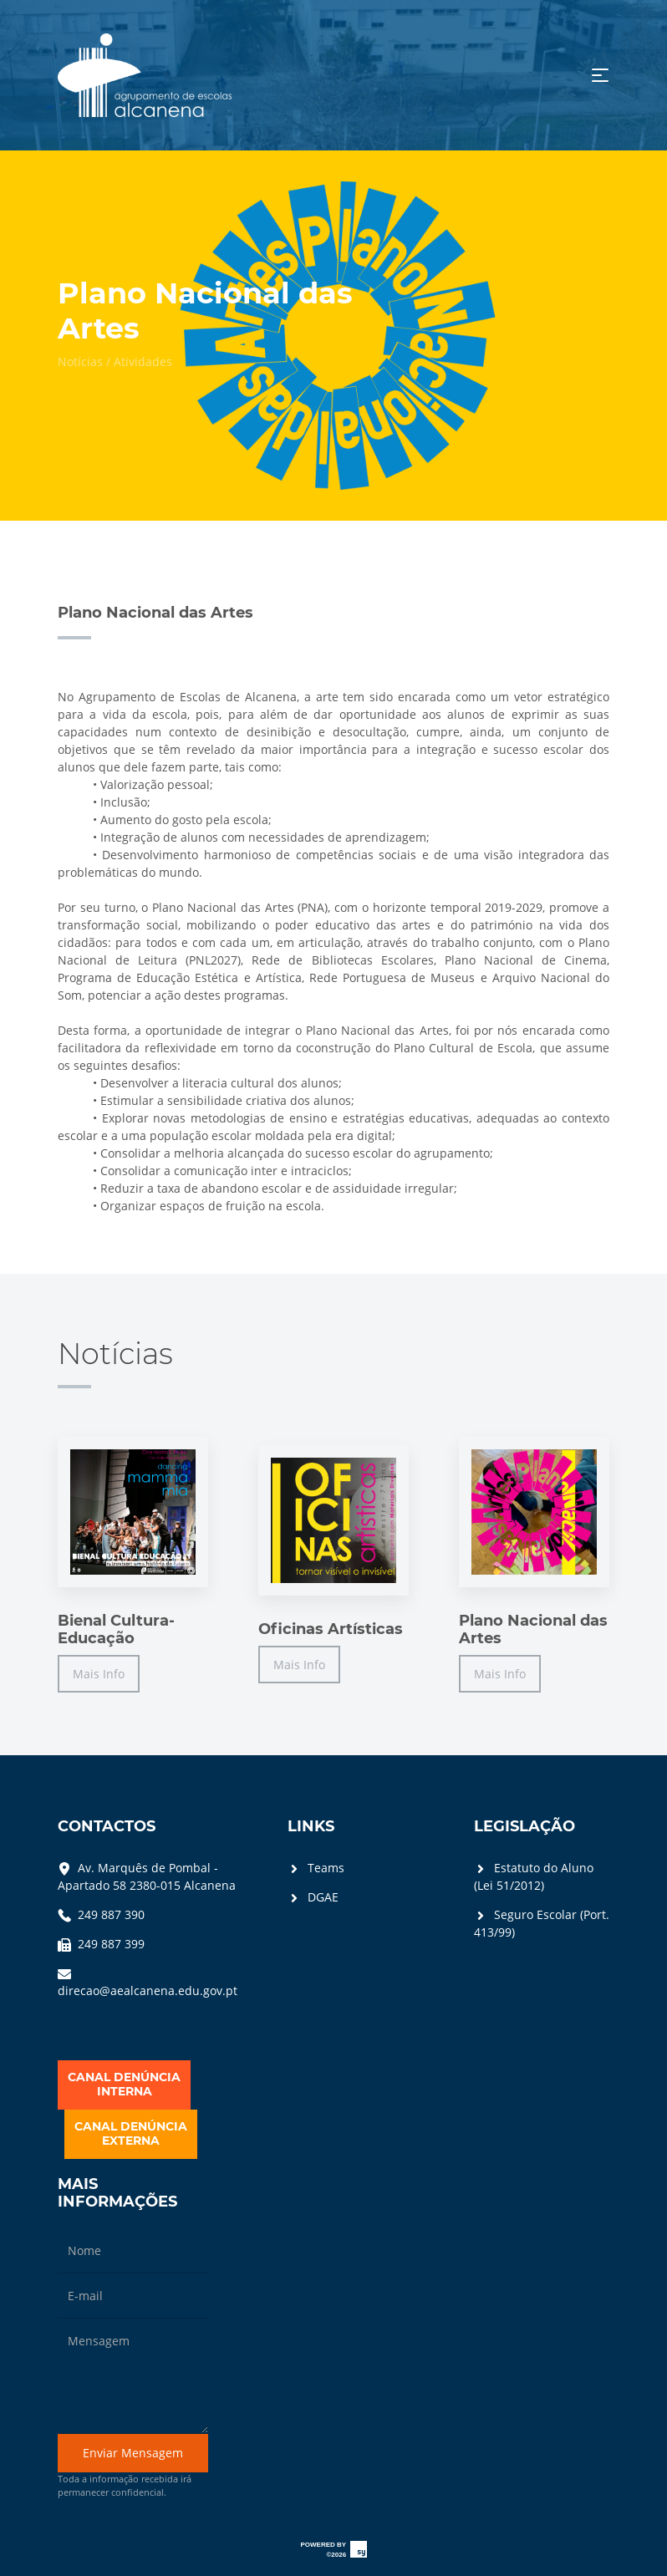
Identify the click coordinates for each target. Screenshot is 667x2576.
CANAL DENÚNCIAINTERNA (124, 2084)
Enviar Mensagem (133, 2453)
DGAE (313, 1897)
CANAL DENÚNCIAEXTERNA (130, 2134)
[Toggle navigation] (600, 75)
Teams (316, 1868)
